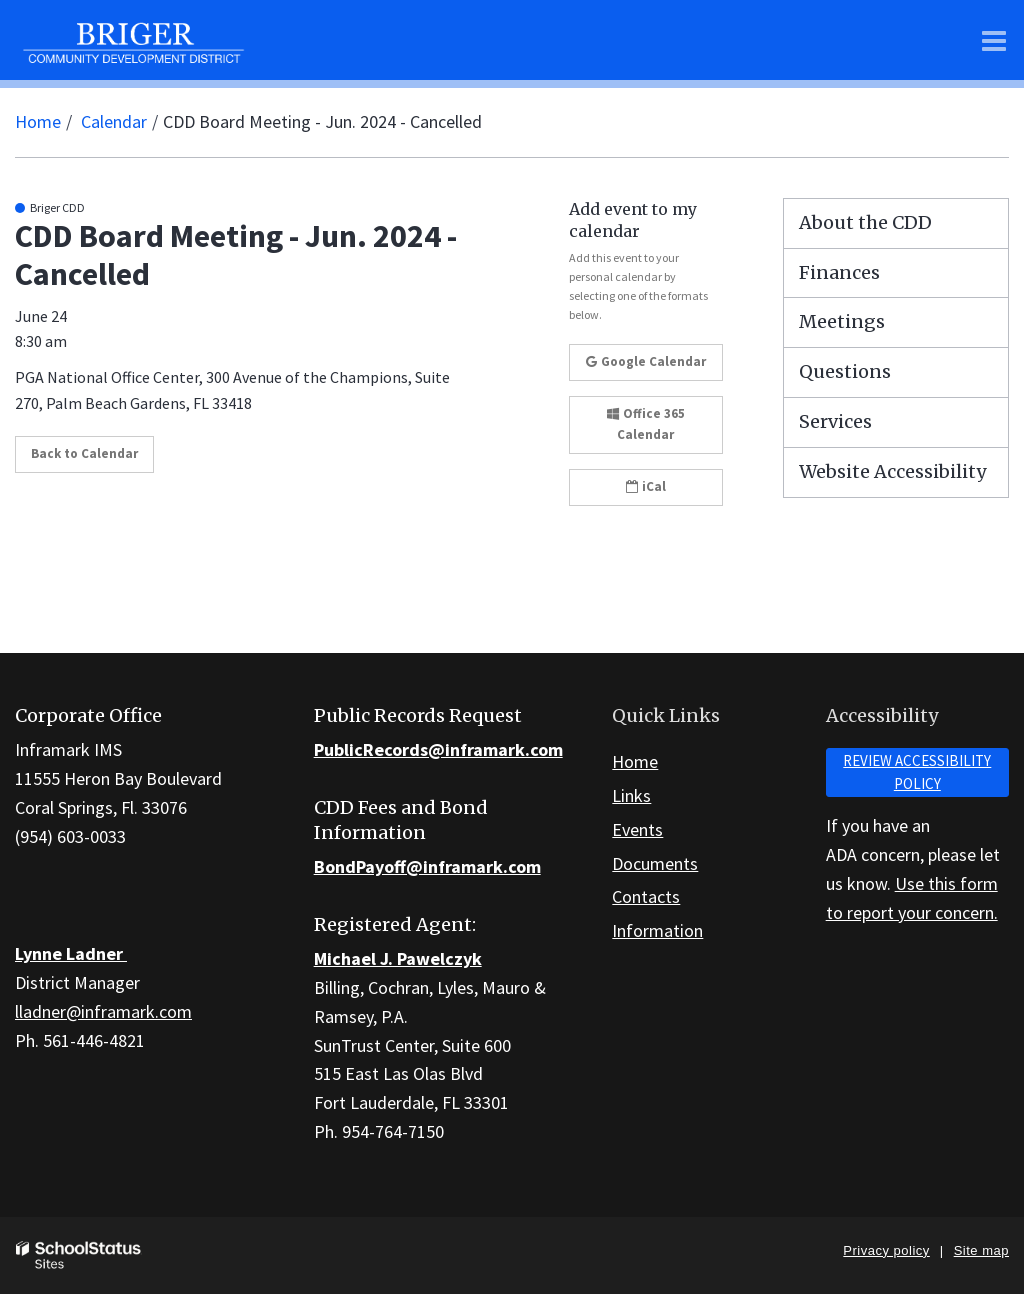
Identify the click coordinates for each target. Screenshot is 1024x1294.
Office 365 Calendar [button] (646, 424)
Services (835, 421)
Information (657, 930)
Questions (845, 371)
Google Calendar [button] (646, 361)
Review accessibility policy (917, 772)
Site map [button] (981, 1250)
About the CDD (865, 222)
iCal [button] (646, 486)
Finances (839, 272)
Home (38, 121)
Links (631, 795)
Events (637, 829)
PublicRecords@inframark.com (438, 749)
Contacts (646, 896)
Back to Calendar (84, 453)
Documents (655, 863)
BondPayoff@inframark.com (427, 866)
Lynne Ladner (71, 953)
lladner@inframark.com (103, 1011)
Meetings (842, 321)
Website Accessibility (892, 471)
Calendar (114, 121)
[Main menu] (994, 40)
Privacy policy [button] (886, 1250)
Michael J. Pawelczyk (398, 958)
